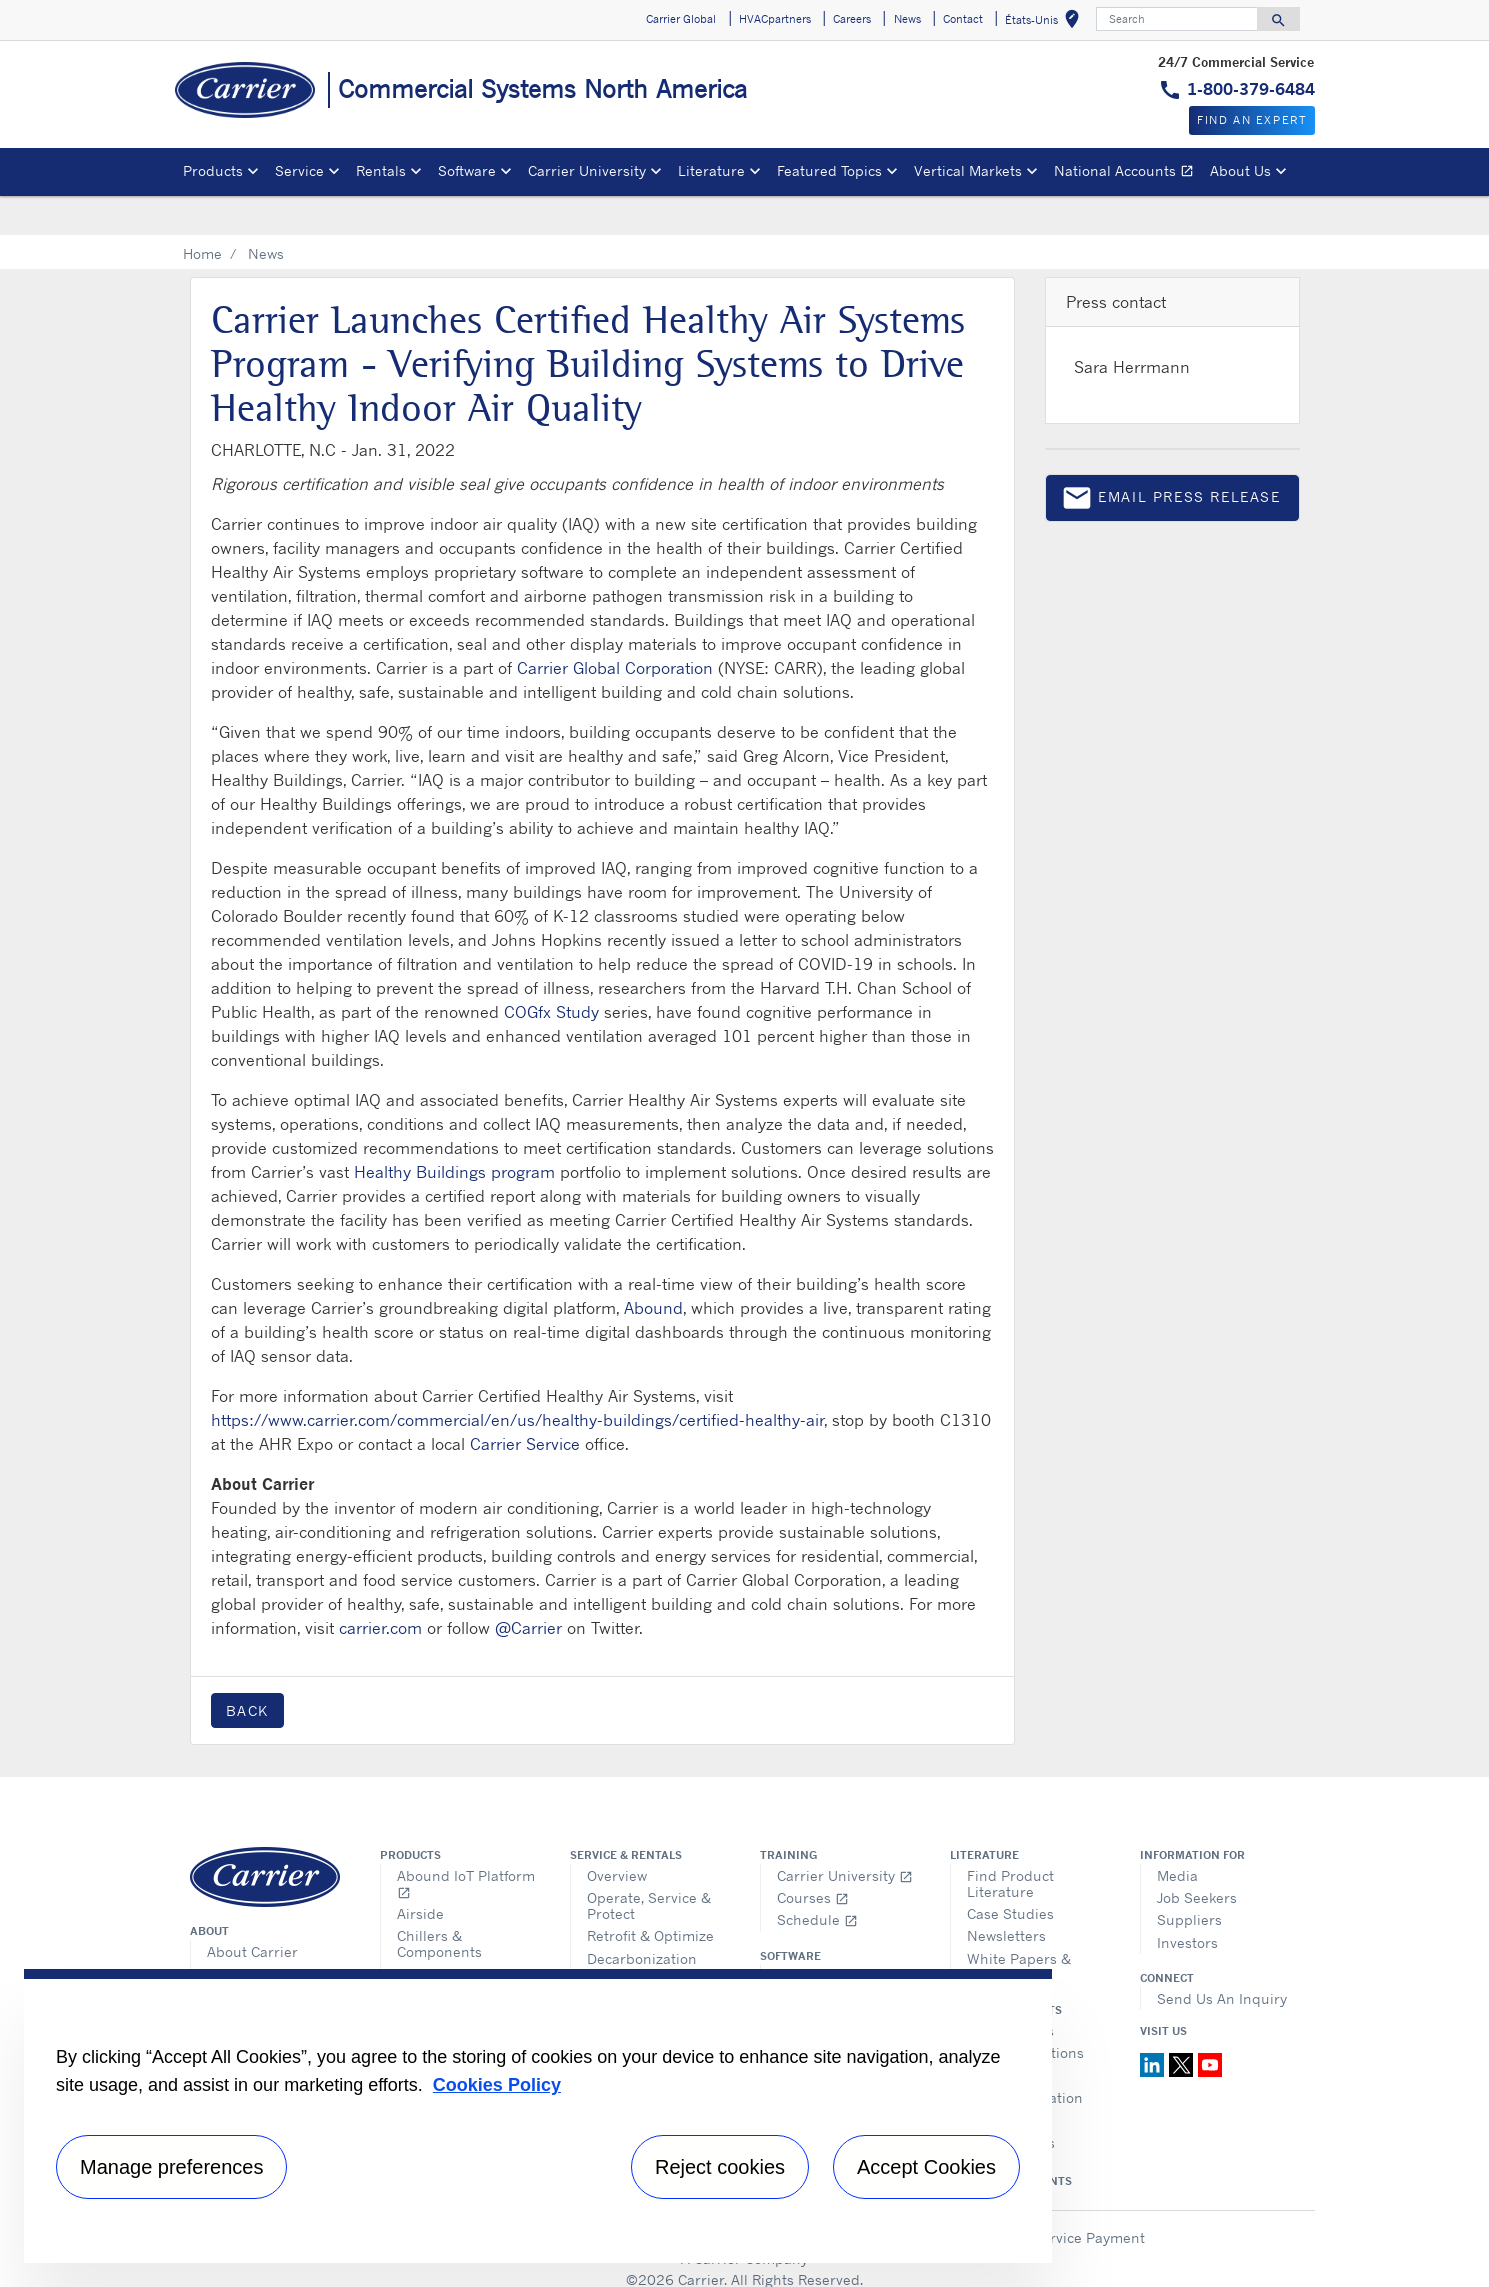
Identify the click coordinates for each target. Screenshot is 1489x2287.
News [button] (907, 19)
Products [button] (213, 170)
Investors (1187, 1902)
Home (202, 213)
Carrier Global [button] (681, 19)
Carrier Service (525, 1404)
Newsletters (1006, 1895)
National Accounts (1128, 173)
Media (1177, 1835)
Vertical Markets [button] (968, 170)
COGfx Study (551, 972)
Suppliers (1189, 1879)
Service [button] (299, 170)
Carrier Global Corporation (615, 628)
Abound (653, 1268)
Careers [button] (852, 19)
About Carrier (252, 1911)
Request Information (655, 1956)
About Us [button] (1240, 170)
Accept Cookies (926, 2167)
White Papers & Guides (1019, 1926)
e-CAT (796, 1958)
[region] (538, 2116)
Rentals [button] (381, 170)
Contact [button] (963, 19)
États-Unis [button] (1046, 22)
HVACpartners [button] (775, 19)
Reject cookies (720, 2167)
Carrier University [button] (587, 170)
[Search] (1177, 19)
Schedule (817, 1879)
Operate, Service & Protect (649, 1865)
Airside (420, 1873)
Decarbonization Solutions (642, 1926)
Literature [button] (711, 170)
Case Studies (1010, 1873)
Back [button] (247, 1670)
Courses (813, 1857)
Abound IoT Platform (466, 1843)
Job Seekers (1197, 1857)
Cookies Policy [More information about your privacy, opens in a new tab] (497, 2085)
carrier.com (380, 1588)
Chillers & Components (439, 1903)
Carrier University (845, 1835)
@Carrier (528, 1588)
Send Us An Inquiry (1222, 1958)
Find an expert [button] (1251, 120)
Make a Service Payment (1063, 2197)
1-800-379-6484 (1251, 89)
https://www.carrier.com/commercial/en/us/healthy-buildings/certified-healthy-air (517, 1380)
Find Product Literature (1010, 1843)
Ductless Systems (464, 1956)
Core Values (246, 1933)
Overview (617, 1835)
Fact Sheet (242, 1955)
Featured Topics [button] (829, 170)
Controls (425, 1934)
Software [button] (467, 170)
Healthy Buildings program (454, 1132)
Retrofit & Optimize (650, 1895)
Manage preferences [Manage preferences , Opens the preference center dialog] (171, 2167)
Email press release (1171, 461)
